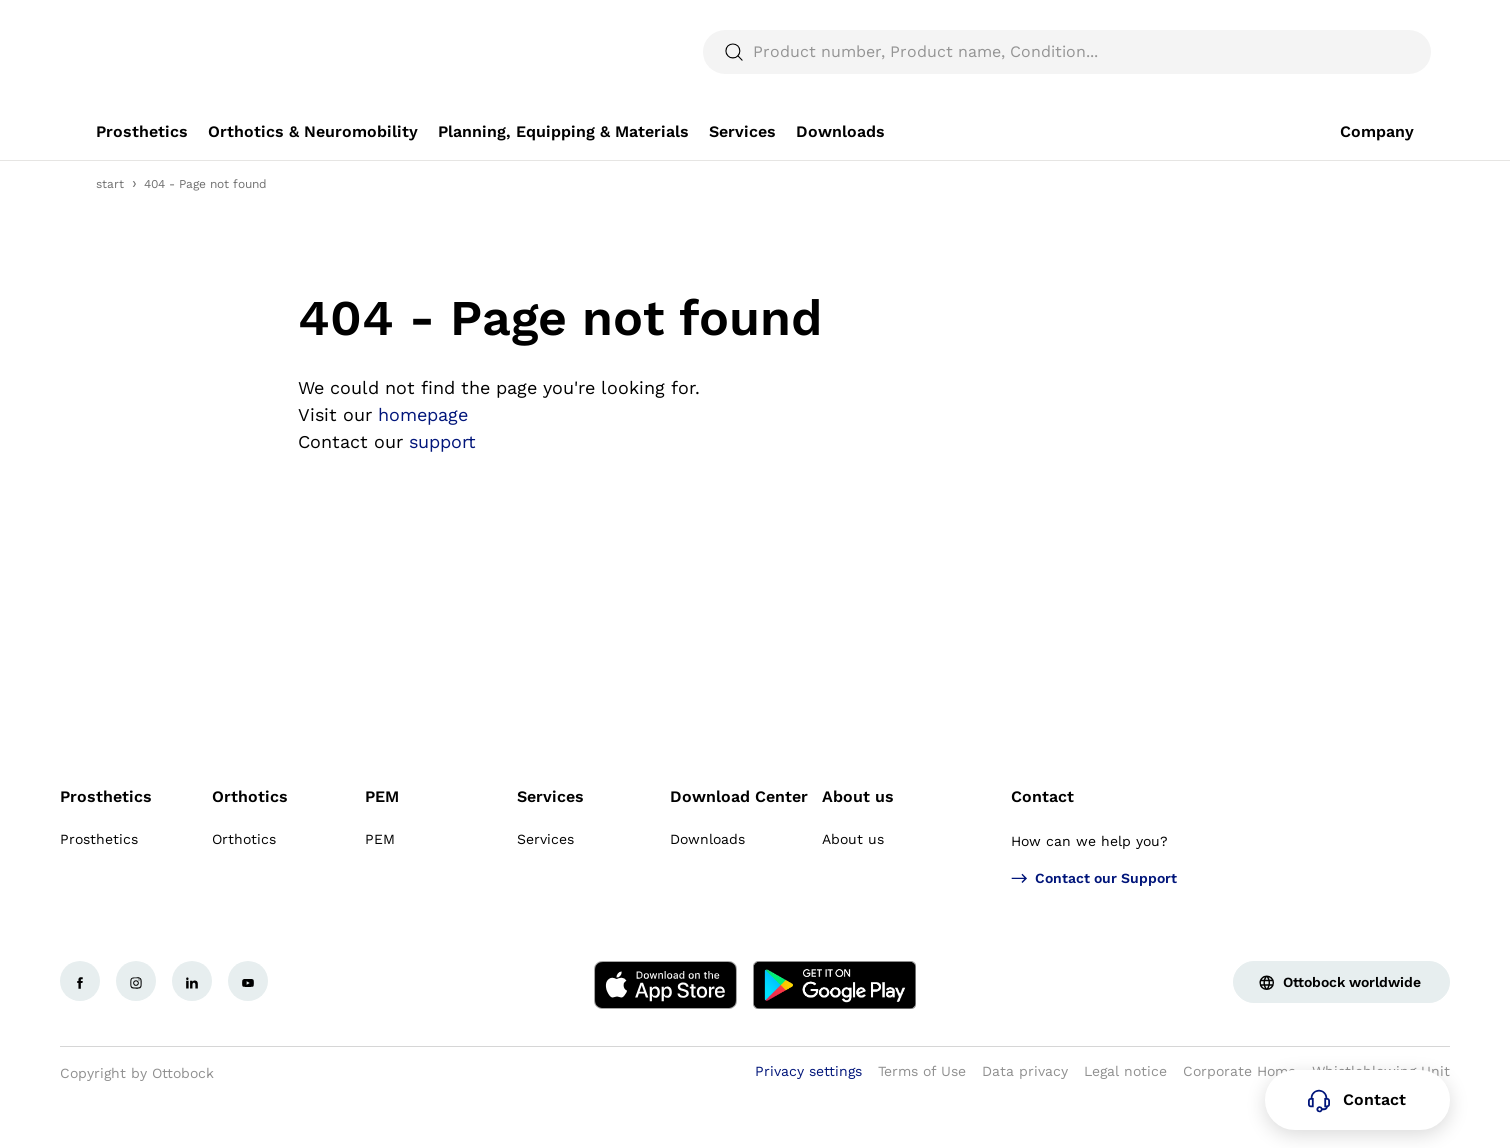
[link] (142, 180)
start (110, 232)
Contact (1042, 844)
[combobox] (1357, 24)
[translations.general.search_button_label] (1380, 100)
